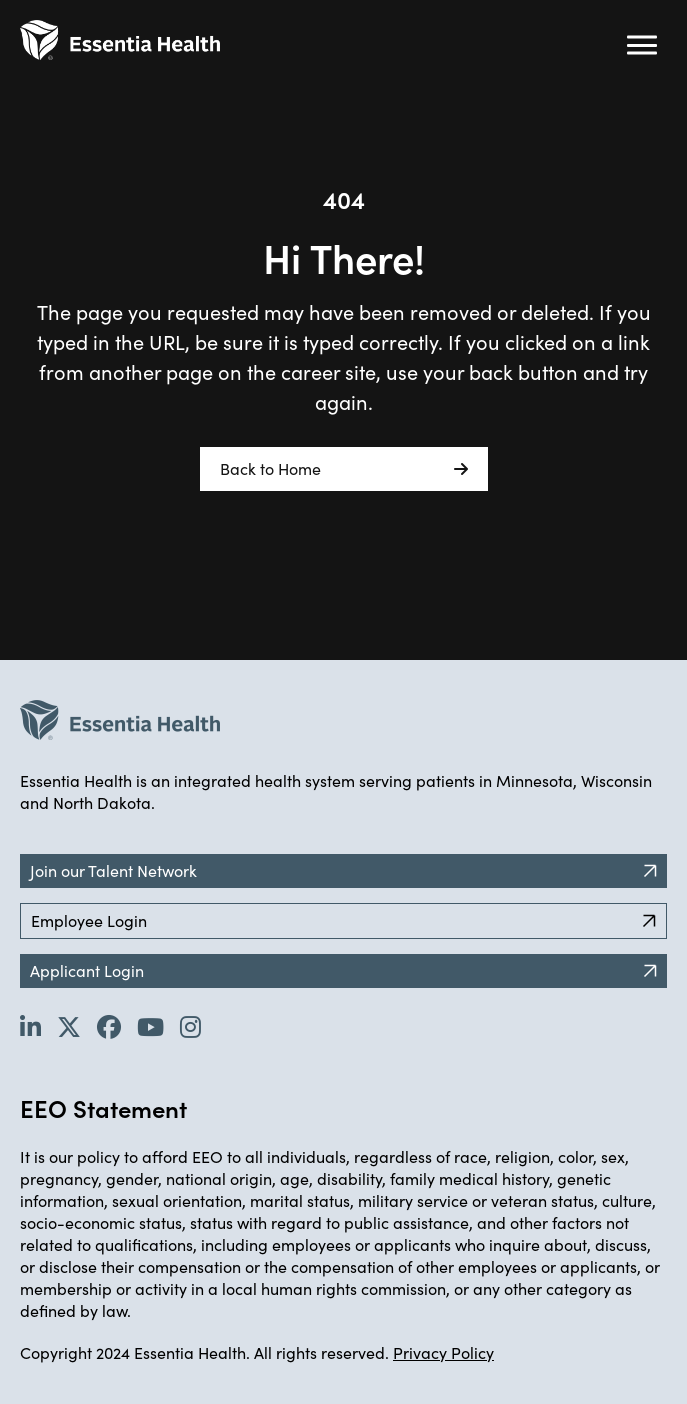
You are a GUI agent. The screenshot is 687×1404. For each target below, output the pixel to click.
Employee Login (343, 920)
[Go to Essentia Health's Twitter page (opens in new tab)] (69, 1026)
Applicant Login (343, 970)
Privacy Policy (443, 1352)
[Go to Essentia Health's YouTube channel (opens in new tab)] (150, 1026)
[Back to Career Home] (120, 40)
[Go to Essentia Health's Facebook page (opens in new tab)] (109, 1026)
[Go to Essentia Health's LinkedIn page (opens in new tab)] (30, 1026)
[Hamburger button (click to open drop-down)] (642, 45)
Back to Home (344, 469)
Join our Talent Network (343, 870)
